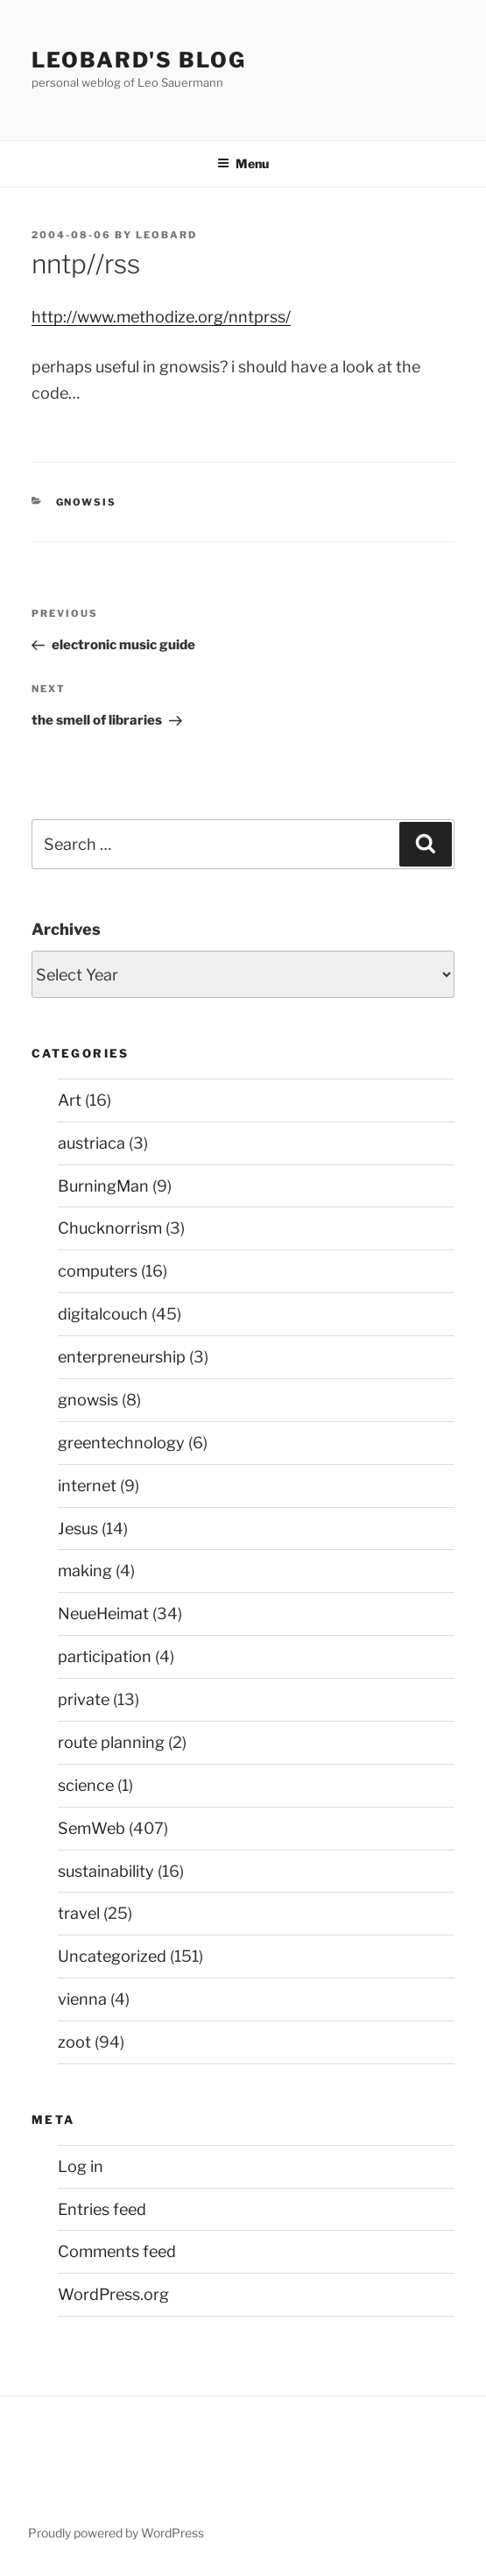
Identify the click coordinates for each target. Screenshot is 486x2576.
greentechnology (121, 1442)
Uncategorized (112, 1956)
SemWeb (91, 1828)
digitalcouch (103, 1314)
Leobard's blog (139, 60)
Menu (243, 163)
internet (87, 1485)
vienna (82, 1999)
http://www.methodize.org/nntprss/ (161, 317)
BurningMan (103, 1186)
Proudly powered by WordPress (116, 2532)
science (86, 1785)
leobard (166, 235)
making (85, 1570)
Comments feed (117, 2251)
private (83, 1699)
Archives (66, 929)
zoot (74, 2042)
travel (79, 1913)
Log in (80, 2166)
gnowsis (86, 502)
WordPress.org (113, 2294)
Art (69, 1100)
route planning (111, 1742)
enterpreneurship (122, 1357)
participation (104, 1656)
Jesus (78, 1528)
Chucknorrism (110, 1228)
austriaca (91, 1143)
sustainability (106, 1871)
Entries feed (102, 2209)
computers (97, 1271)
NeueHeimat (103, 1613)
